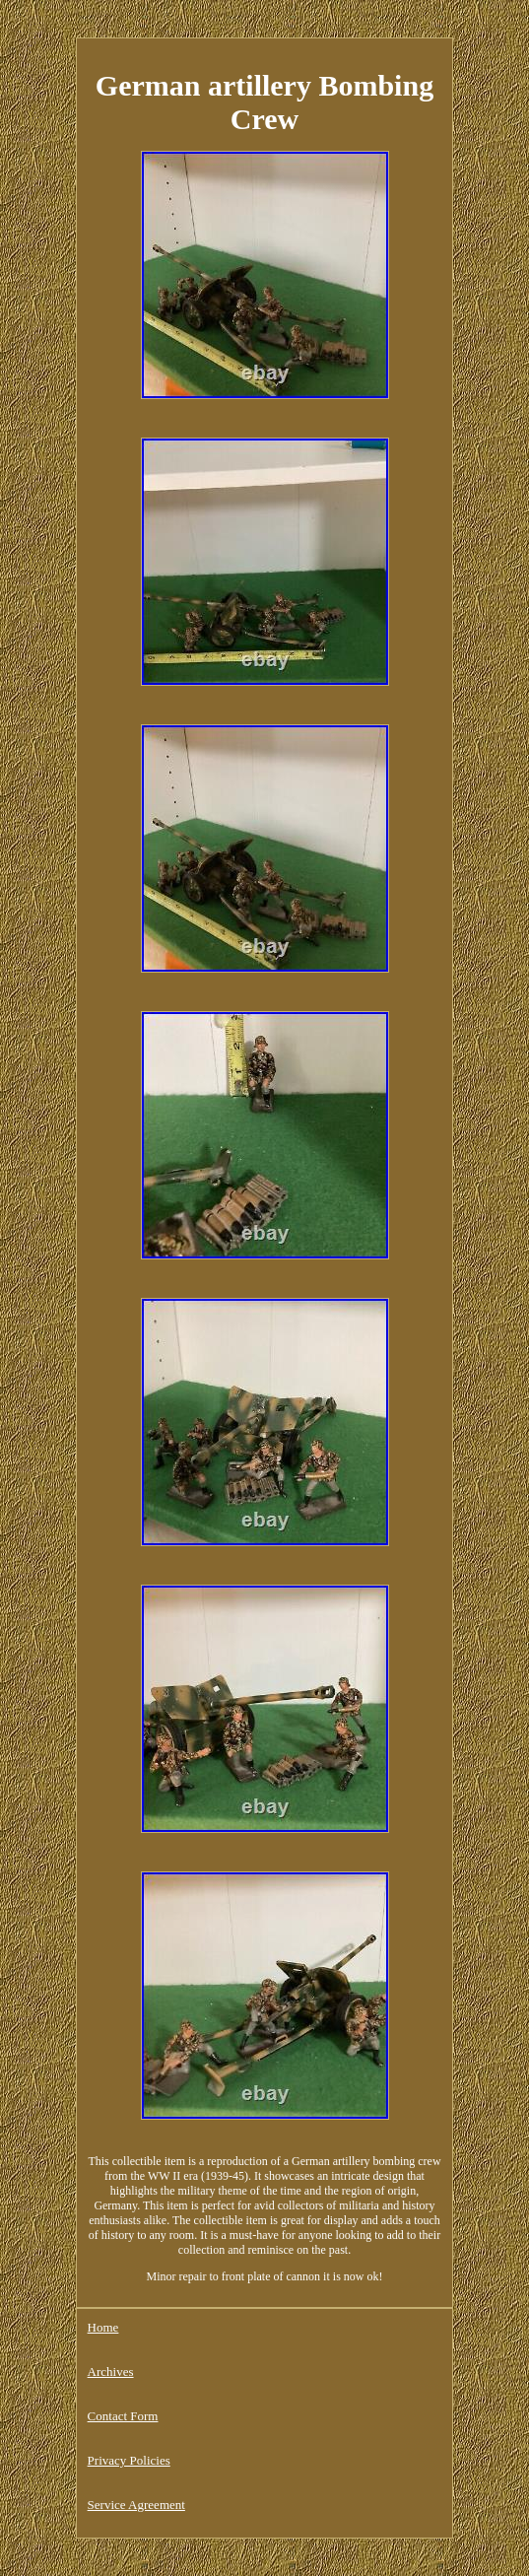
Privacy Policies (129, 2460)
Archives (111, 2371)
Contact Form (123, 2415)
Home (103, 2327)
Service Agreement (136, 2504)
